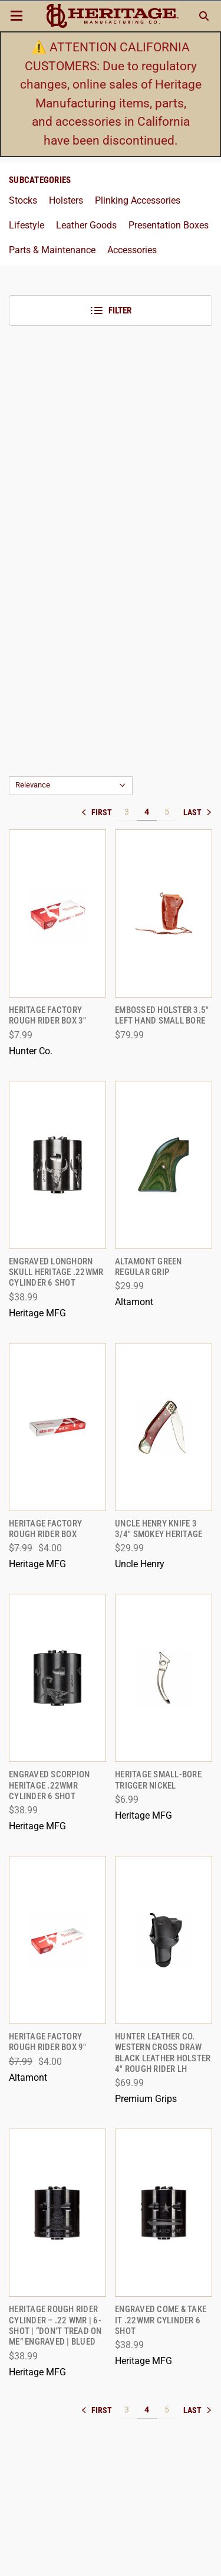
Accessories (132, 250)
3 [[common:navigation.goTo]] (126, 811)
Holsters (66, 200)
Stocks (23, 200)
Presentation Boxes (168, 225)
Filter (110, 310)
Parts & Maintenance (52, 250)
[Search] (204, 16)
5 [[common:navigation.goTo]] (166, 811)
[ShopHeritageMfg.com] (112, 16)
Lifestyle (26, 225)
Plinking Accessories (137, 200)
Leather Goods (86, 225)
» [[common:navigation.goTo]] (197, 812)
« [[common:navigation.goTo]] (99, 812)
